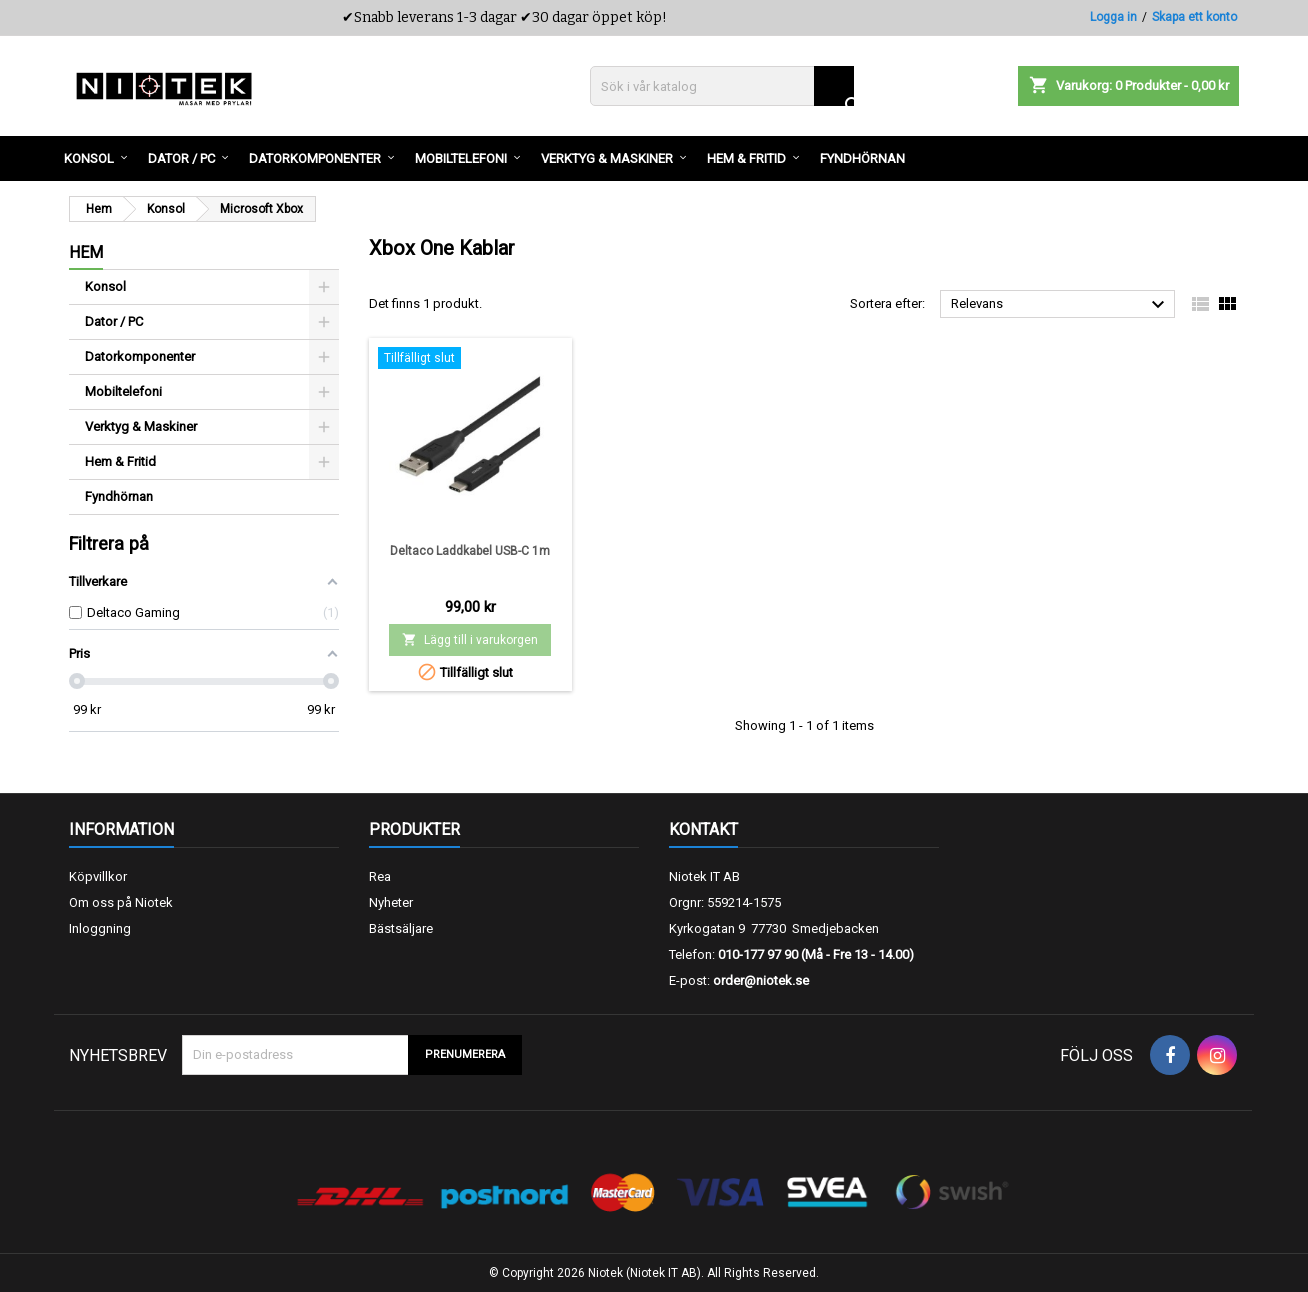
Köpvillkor (98, 876)
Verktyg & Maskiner (141, 426)
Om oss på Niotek (121, 902)
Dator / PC (114, 321)
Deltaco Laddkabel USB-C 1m (470, 551)
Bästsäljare (401, 928)
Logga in (1113, 17)
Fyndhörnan (119, 496)
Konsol (105, 286)
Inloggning (100, 928)
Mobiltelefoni (123, 391)
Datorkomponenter (140, 356)
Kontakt (703, 829)
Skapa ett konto (1194, 17)
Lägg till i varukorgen (470, 639)
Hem (86, 252)
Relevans (1060, 305)
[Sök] (722, 86)
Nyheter (391, 902)
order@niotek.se (761, 980)
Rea (380, 876)
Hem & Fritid (120, 461)
